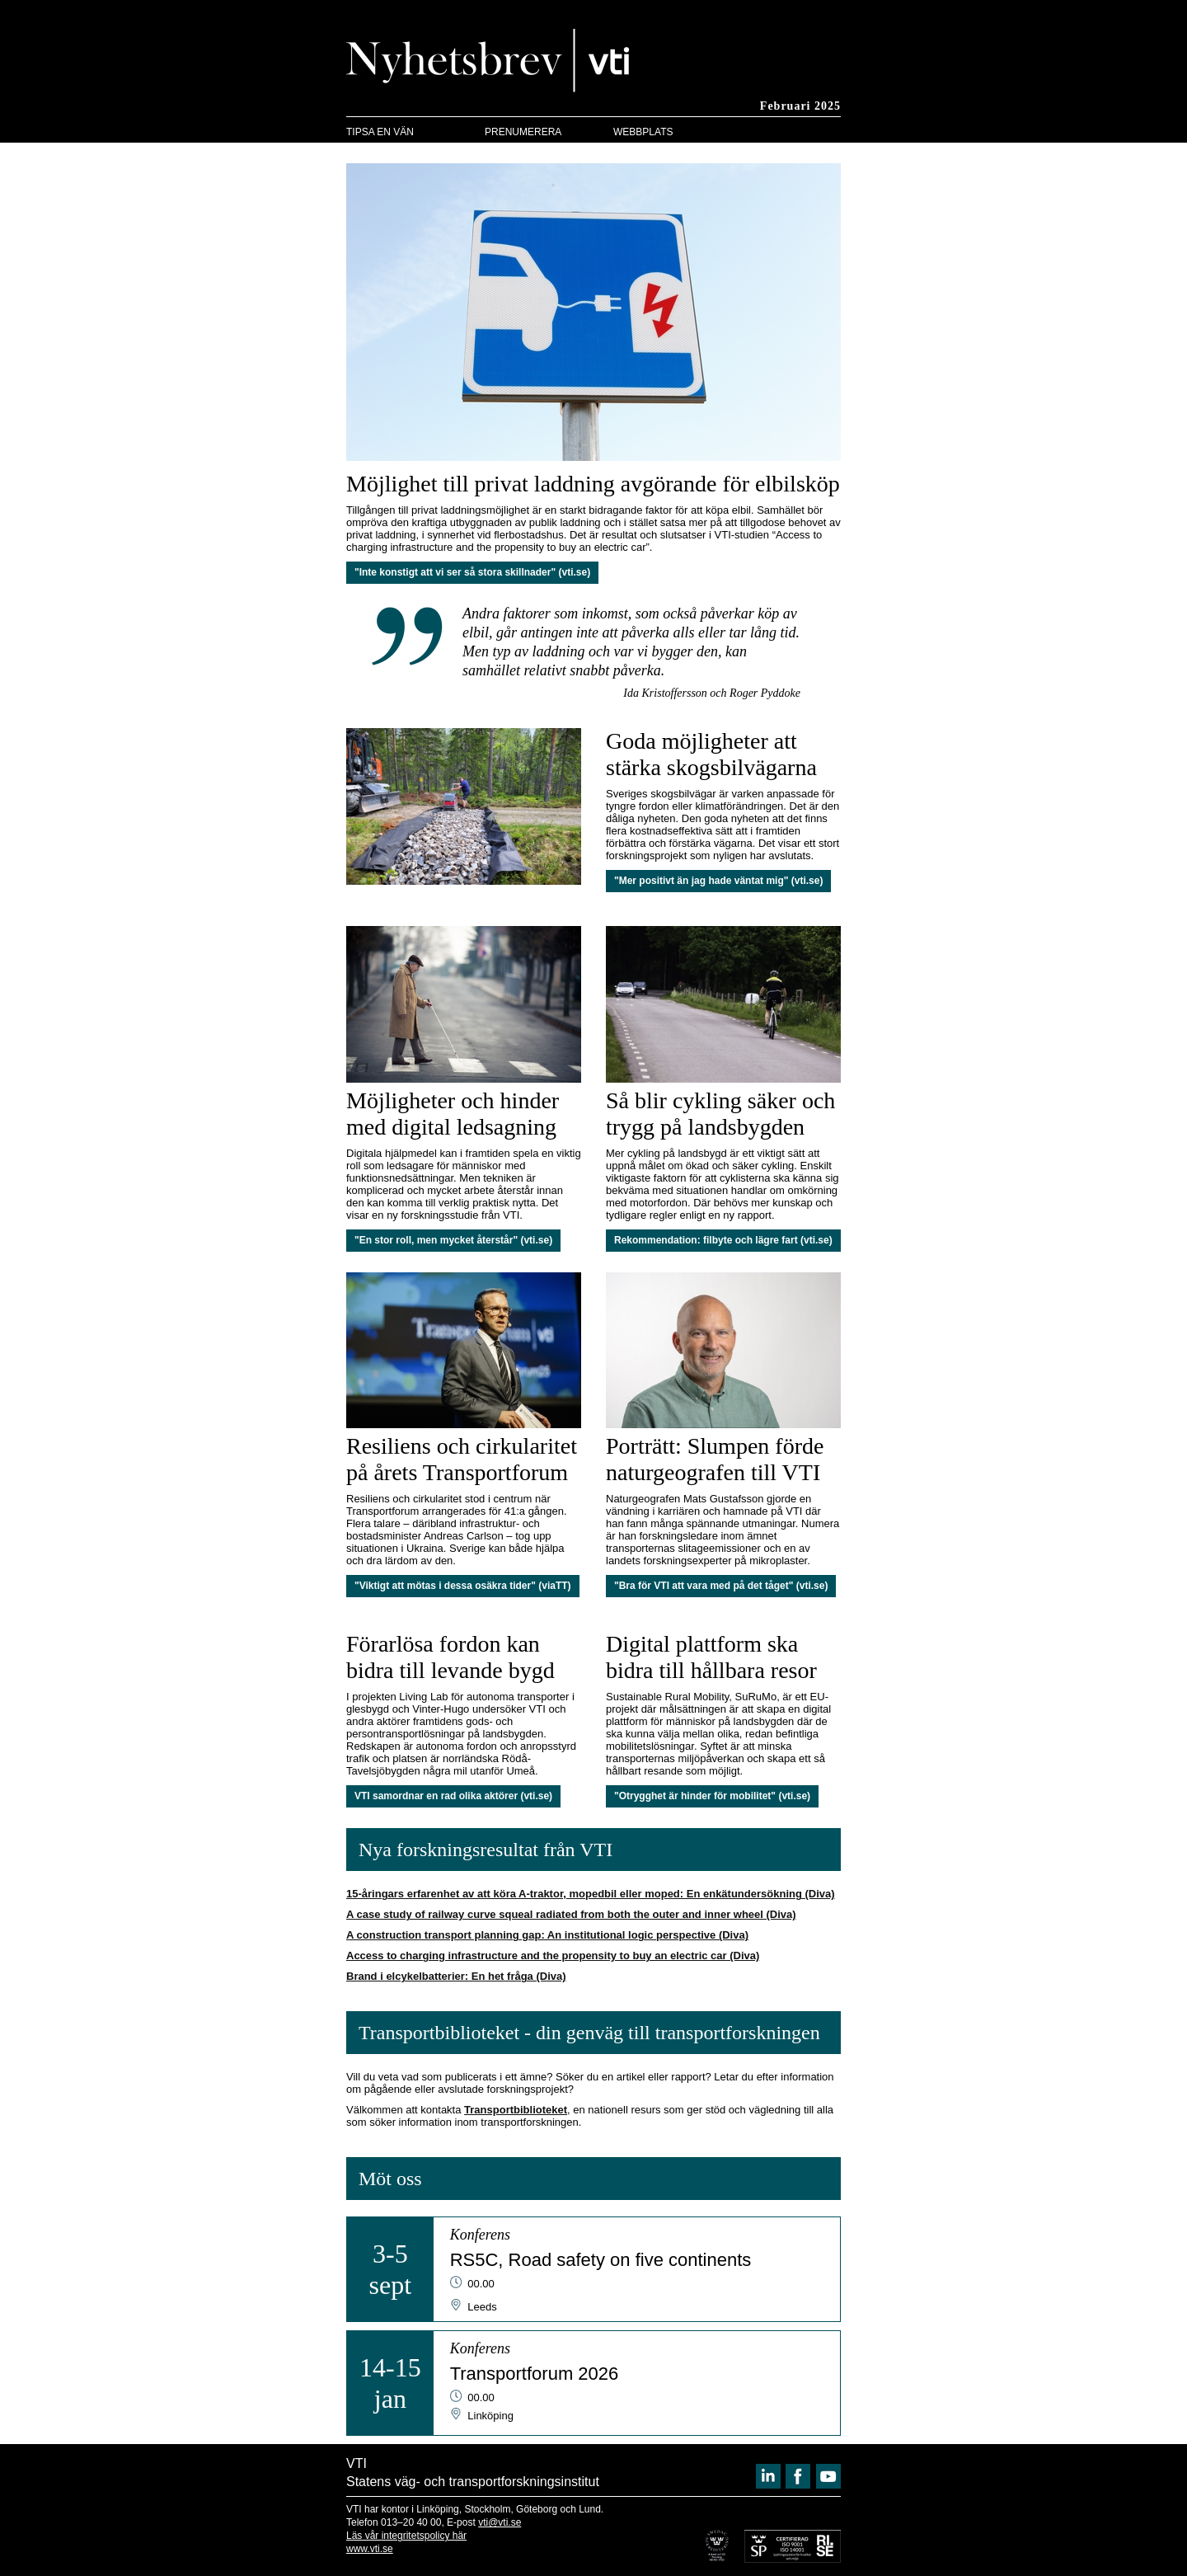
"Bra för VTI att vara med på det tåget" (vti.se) (721, 1585)
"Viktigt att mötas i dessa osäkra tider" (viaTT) (462, 1585)
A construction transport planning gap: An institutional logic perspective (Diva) (547, 1935)
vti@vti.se (499, 2522)
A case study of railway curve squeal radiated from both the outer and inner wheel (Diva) (571, 1914)
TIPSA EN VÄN (380, 132)
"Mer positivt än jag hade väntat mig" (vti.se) (718, 880)
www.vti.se (369, 2549)
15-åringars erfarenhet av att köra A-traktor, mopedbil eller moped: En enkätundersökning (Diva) (590, 1893)
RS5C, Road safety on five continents (601, 2259)
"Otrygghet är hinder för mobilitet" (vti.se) (712, 1796)
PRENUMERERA (523, 132)
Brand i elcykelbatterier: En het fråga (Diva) (456, 1976)
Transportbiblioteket (515, 2110)
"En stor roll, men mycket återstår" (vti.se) (453, 1240)
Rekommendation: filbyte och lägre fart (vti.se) (723, 1240)
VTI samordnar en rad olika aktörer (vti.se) (453, 1796)
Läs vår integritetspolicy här (406, 2535)
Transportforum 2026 (534, 2373)
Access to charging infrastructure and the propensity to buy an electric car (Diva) (552, 1955)
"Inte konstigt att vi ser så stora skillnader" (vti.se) (472, 572)
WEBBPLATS (643, 132)
